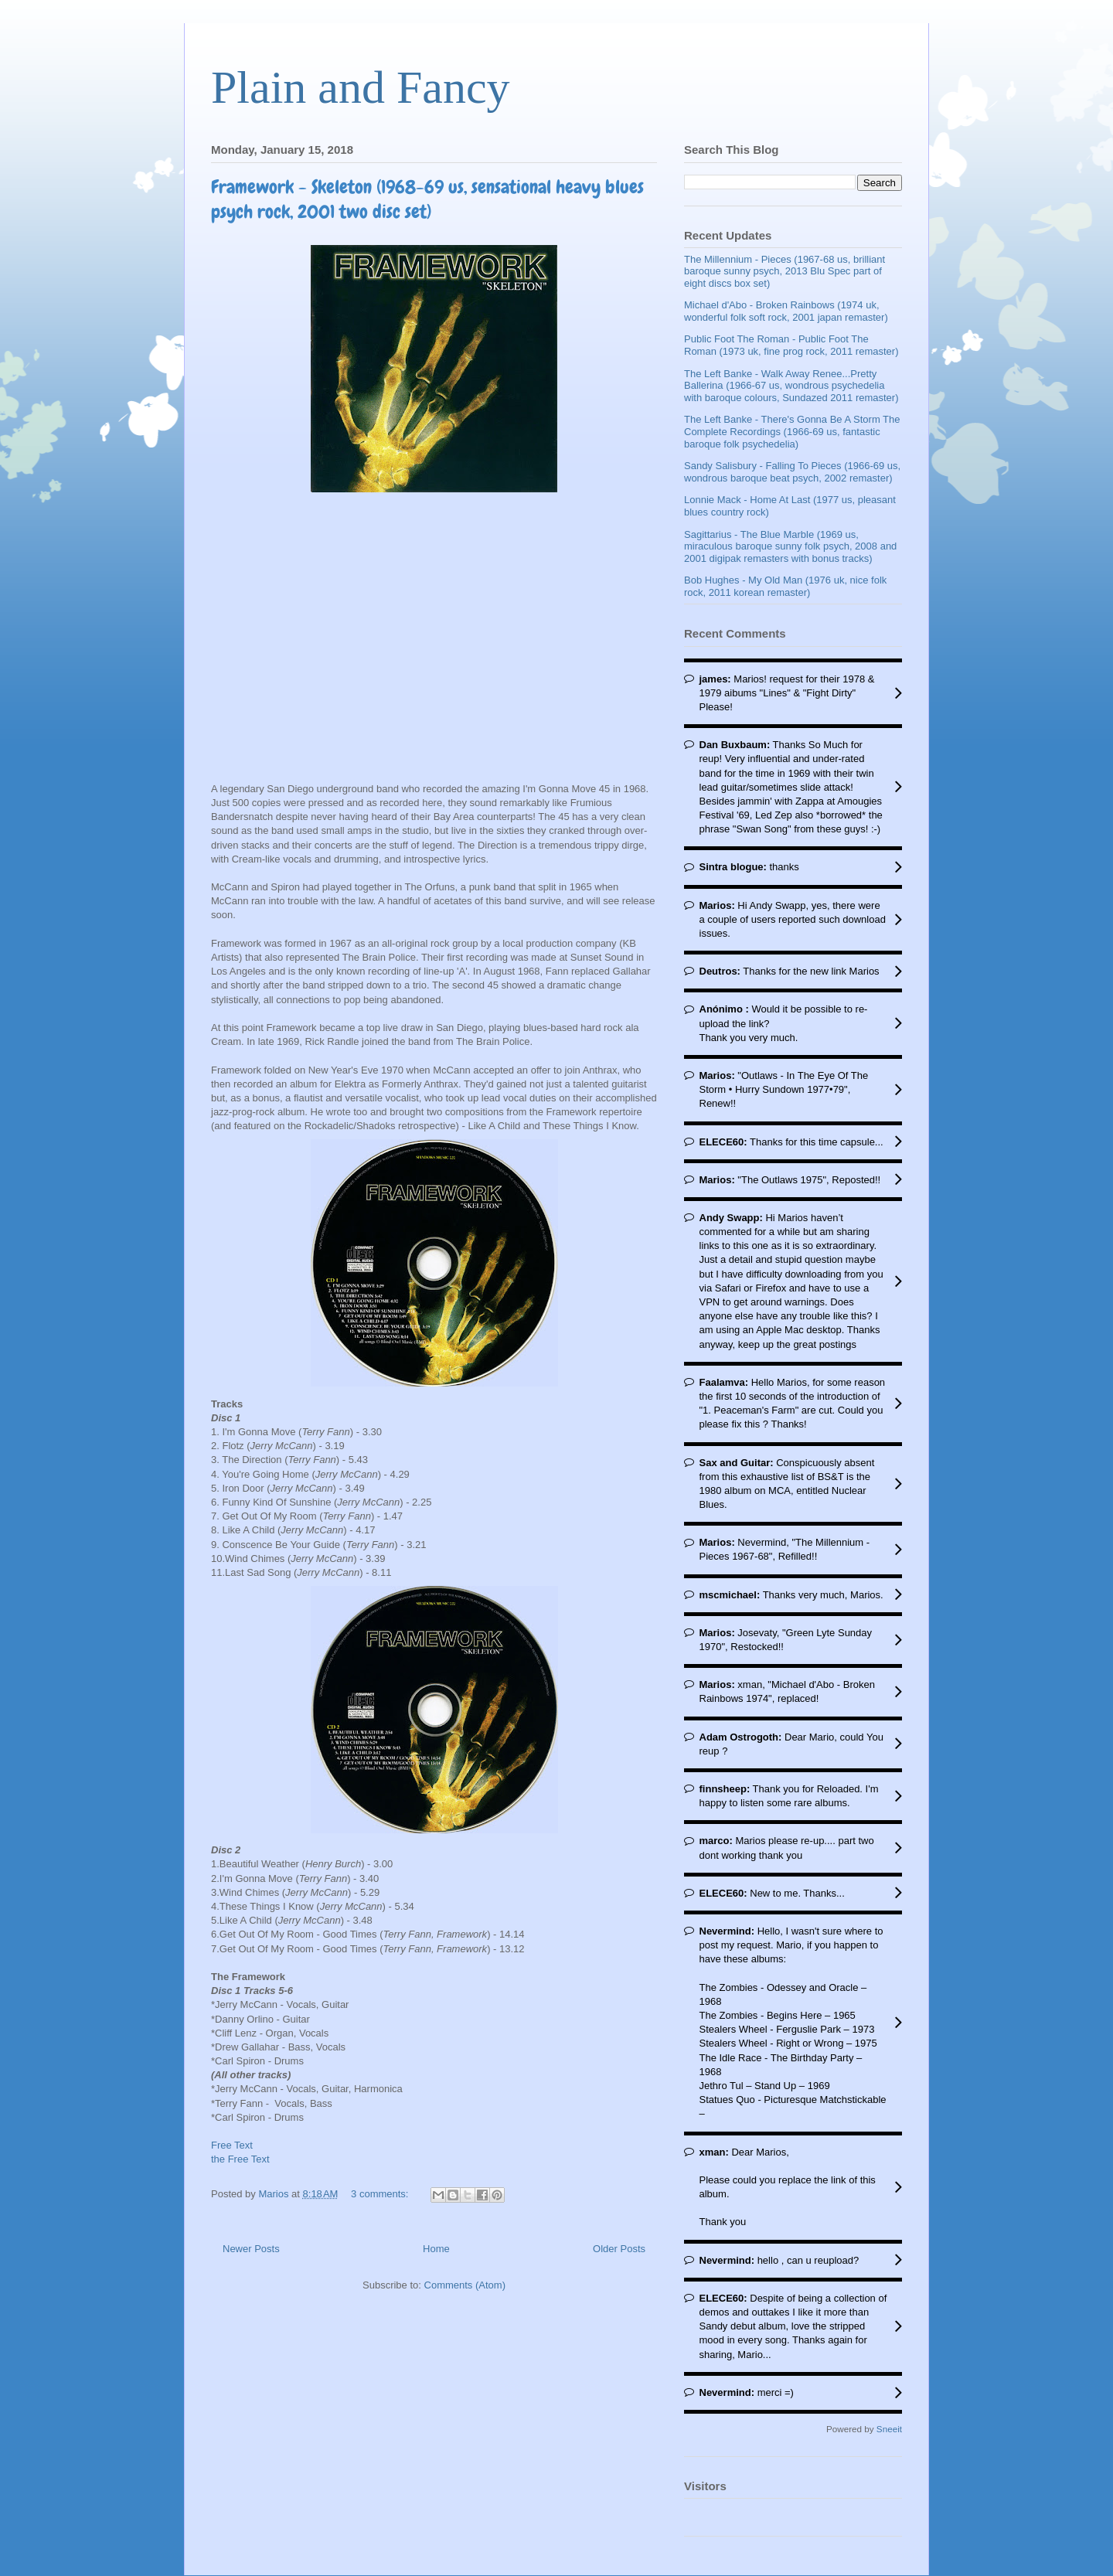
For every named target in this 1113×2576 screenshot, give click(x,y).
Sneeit (889, 2429)
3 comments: (381, 2194)
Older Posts (619, 2248)
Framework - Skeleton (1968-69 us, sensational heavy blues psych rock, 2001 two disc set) (427, 199)
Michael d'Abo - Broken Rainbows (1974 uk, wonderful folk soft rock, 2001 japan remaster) (786, 311)
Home (436, 2248)
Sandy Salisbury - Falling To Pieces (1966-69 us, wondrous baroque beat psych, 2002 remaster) (792, 472)
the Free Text (240, 2159)
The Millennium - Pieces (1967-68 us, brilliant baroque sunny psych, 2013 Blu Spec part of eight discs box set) (784, 271)
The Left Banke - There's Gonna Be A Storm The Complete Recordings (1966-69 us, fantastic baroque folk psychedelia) (792, 431)
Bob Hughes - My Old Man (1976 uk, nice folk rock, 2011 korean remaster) (785, 586)
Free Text (232, 2145)
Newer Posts (251, 2248)
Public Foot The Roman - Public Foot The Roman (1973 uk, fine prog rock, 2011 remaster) (791, 345)
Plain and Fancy (360, 87)
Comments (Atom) (464, 2285)
